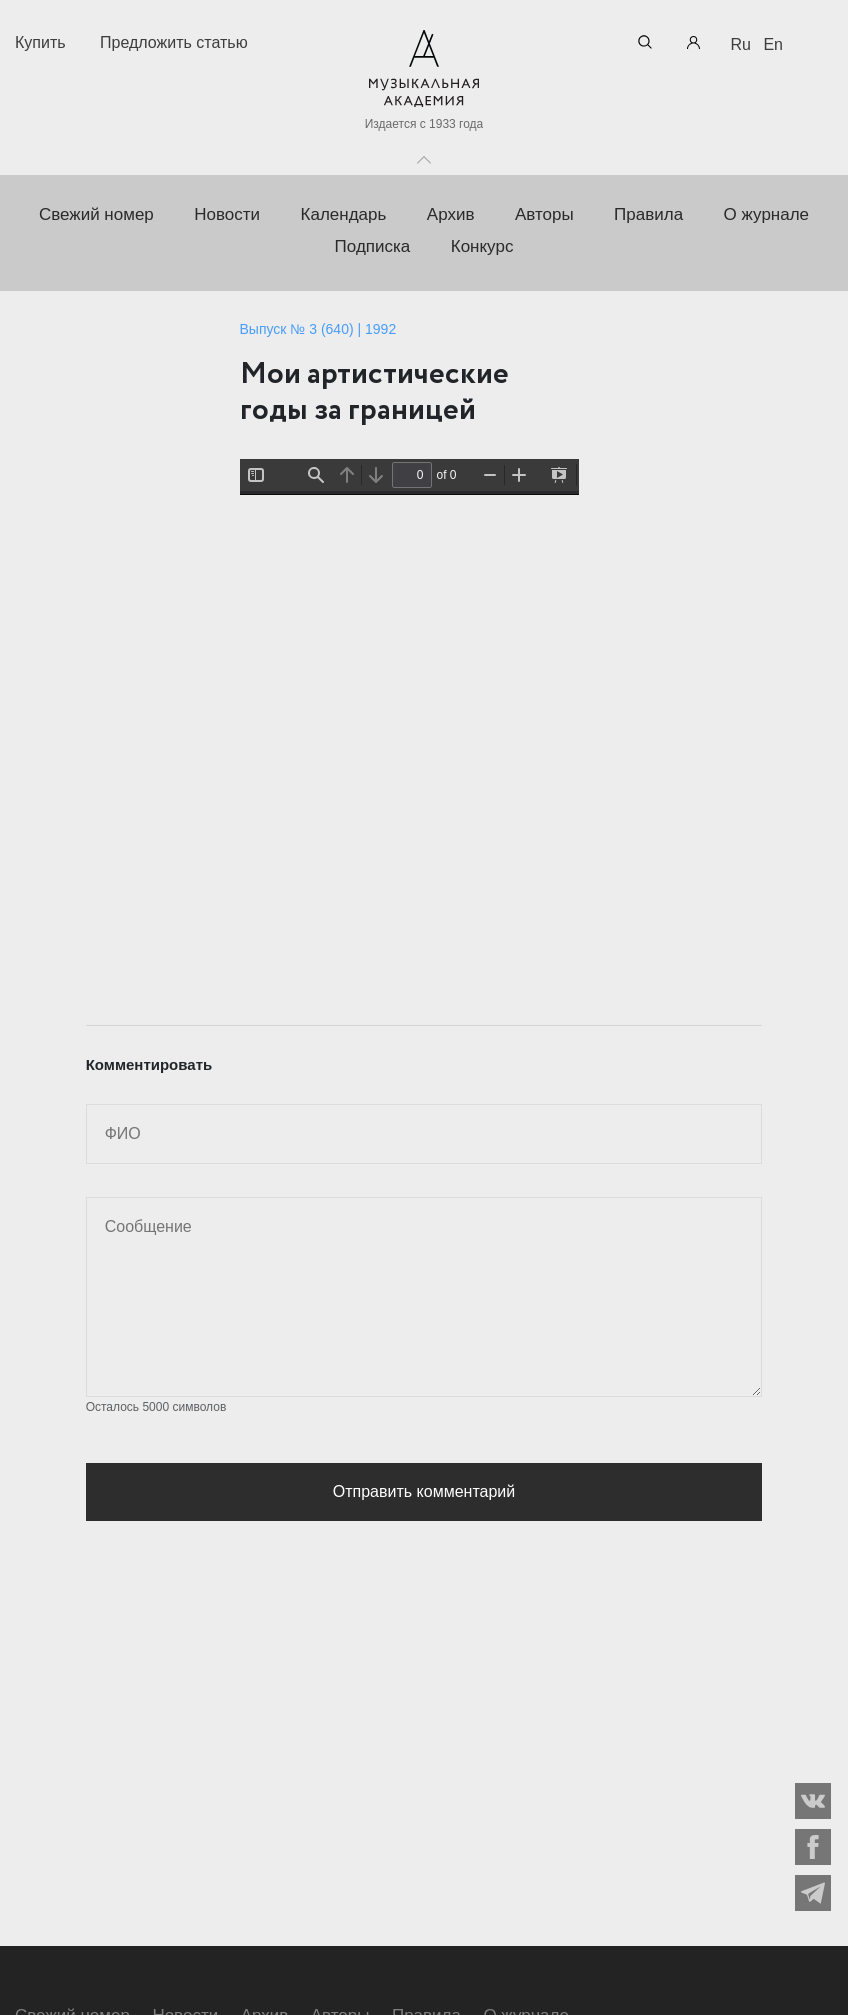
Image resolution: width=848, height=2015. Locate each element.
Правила (648, 214)
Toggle (424, 155)
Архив (451, 214)
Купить (40, 42)
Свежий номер (96, 214)
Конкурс (482, 246)
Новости (227, 214)
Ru (741, 44)
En (773, 44)
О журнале (767, 214)
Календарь (344, 214)
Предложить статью (174, 42)
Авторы (544, 214)
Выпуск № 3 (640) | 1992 (318, 329)
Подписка (373, 246)
